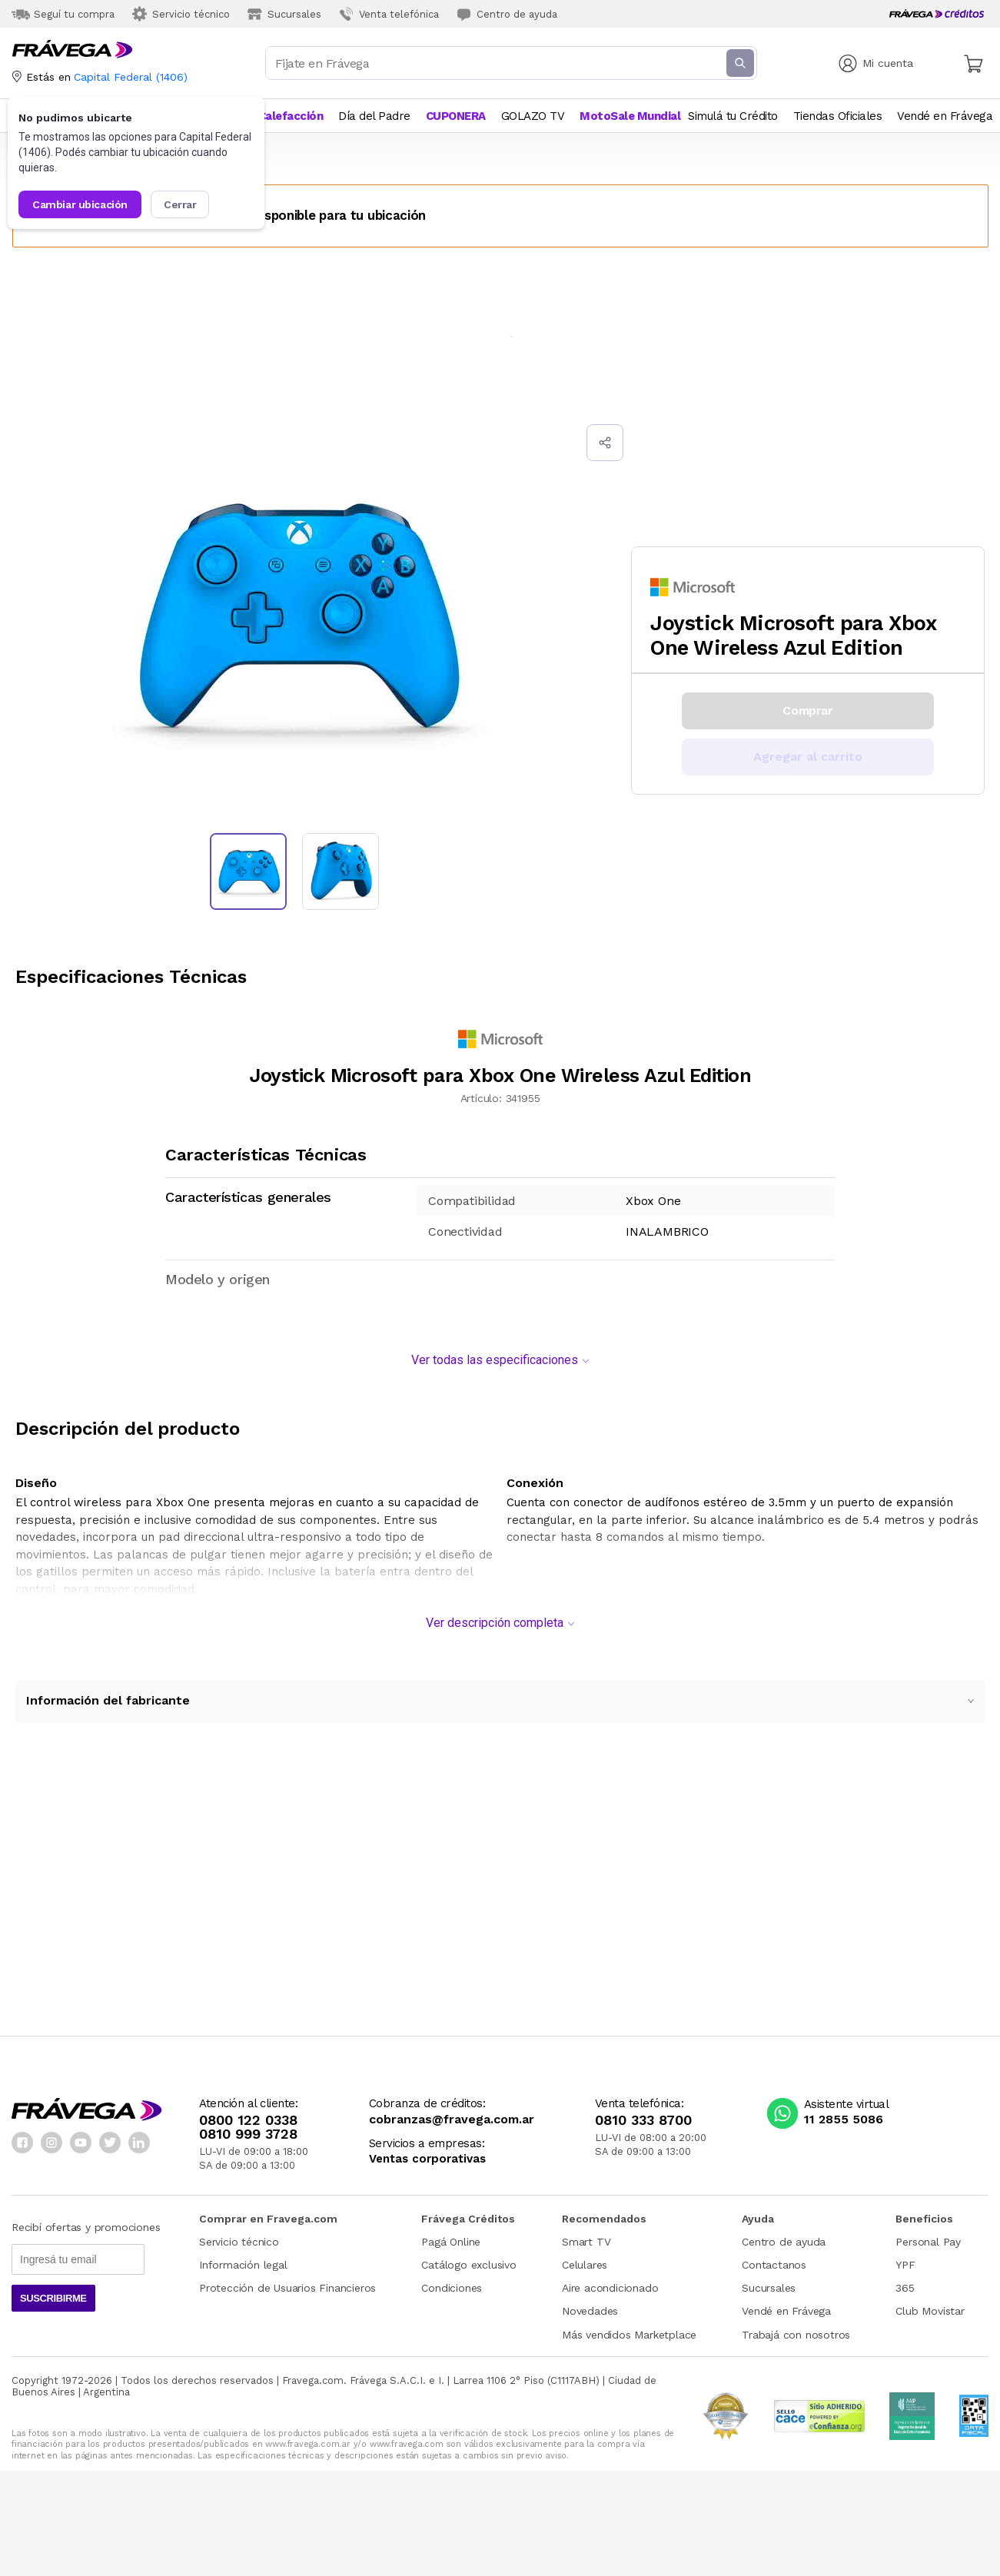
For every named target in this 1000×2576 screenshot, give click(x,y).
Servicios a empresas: (427, 2136)
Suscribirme (53, 2290)
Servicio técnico (239, 2234)
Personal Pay (928, 2234)
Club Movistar (929, 2303)
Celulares (584, 2257)
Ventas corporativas (427, 2151)
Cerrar (180, 204)
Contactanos (774, 2257)
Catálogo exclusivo (468, 2257)
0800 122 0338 (248, 2113)
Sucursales (769, 2280)
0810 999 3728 (248, 2126)
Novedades (590, 2303)
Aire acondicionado (610, 2280)
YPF (905, 2257)
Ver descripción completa (500, 1615)
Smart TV (586, 2234)
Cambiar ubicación (80, 204)
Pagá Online (450, 2234)
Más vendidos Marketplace (629, 2327)
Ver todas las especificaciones (500, 1352)
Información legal (243, 2257)
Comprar (807, 710)
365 (904, 2280)
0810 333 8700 (643, 2113)
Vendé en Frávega (786, 2303)
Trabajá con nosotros (796, 2327)
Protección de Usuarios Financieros (287, 2280)
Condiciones (451, 2280)
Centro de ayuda (784, 2234)
